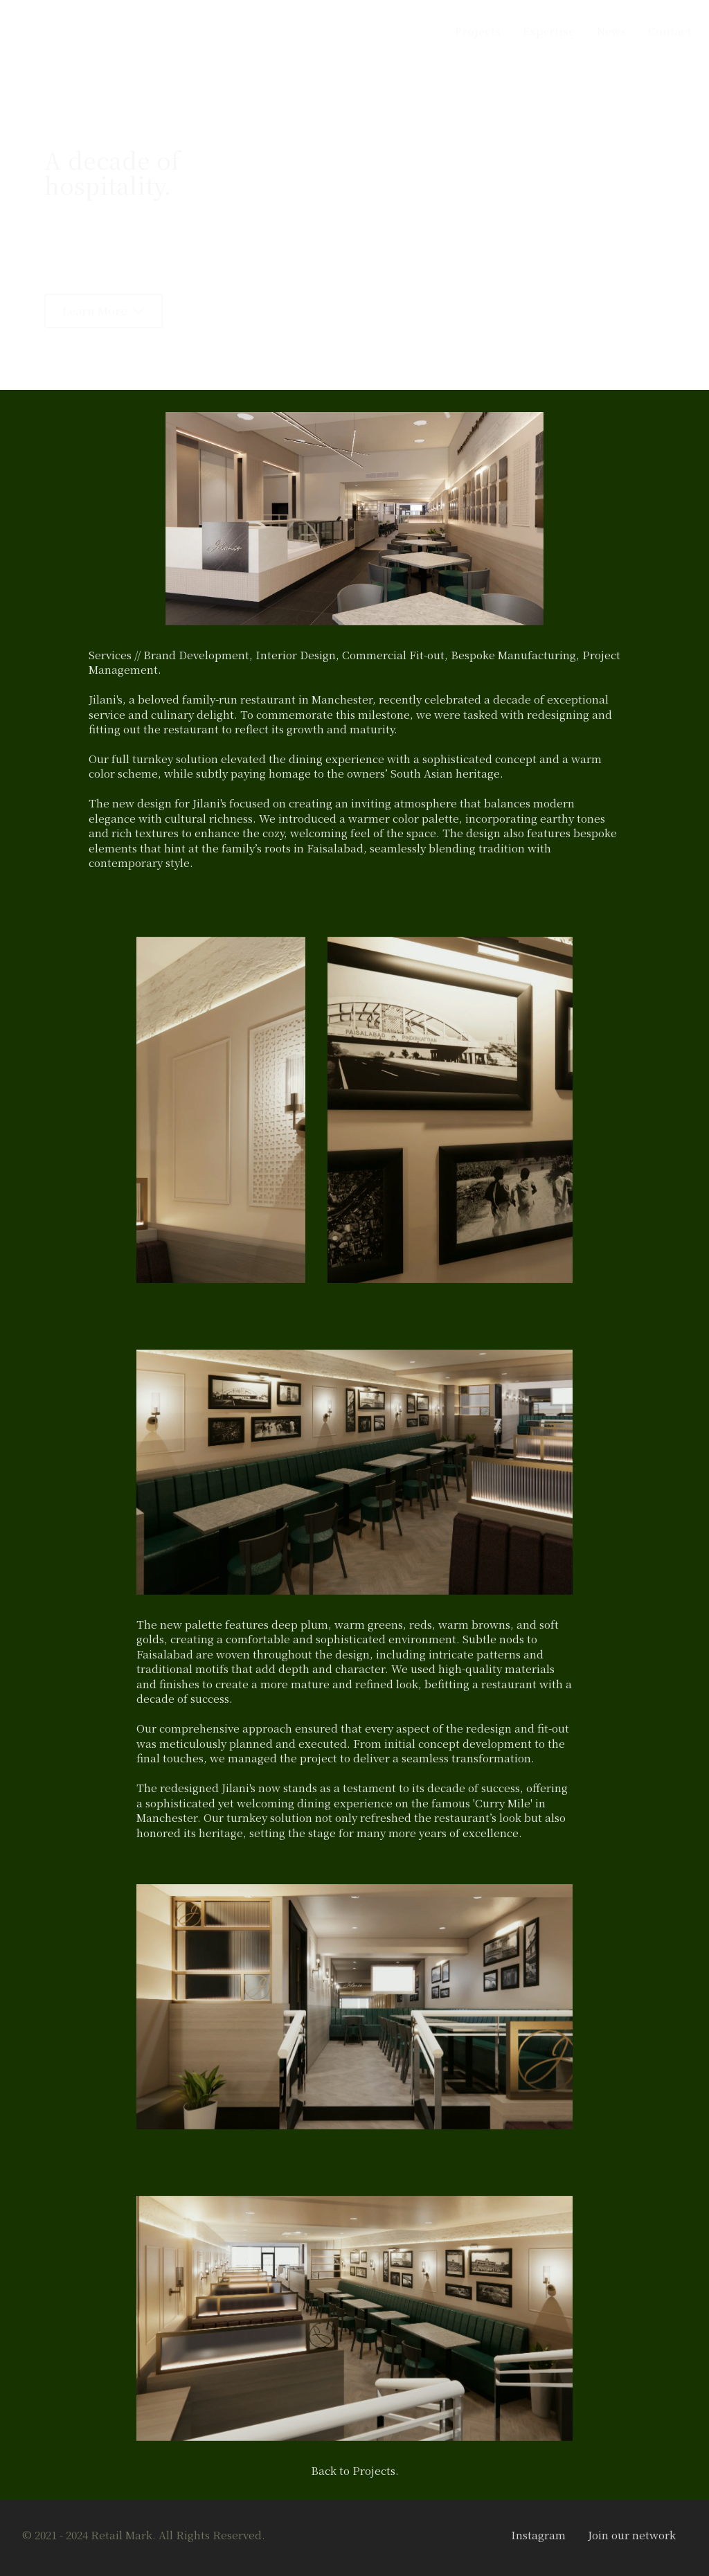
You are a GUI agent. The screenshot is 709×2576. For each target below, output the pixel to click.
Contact (669, 30)
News (611, 30)
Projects (478, 30)
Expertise (549, 30)
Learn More (103, 310)
